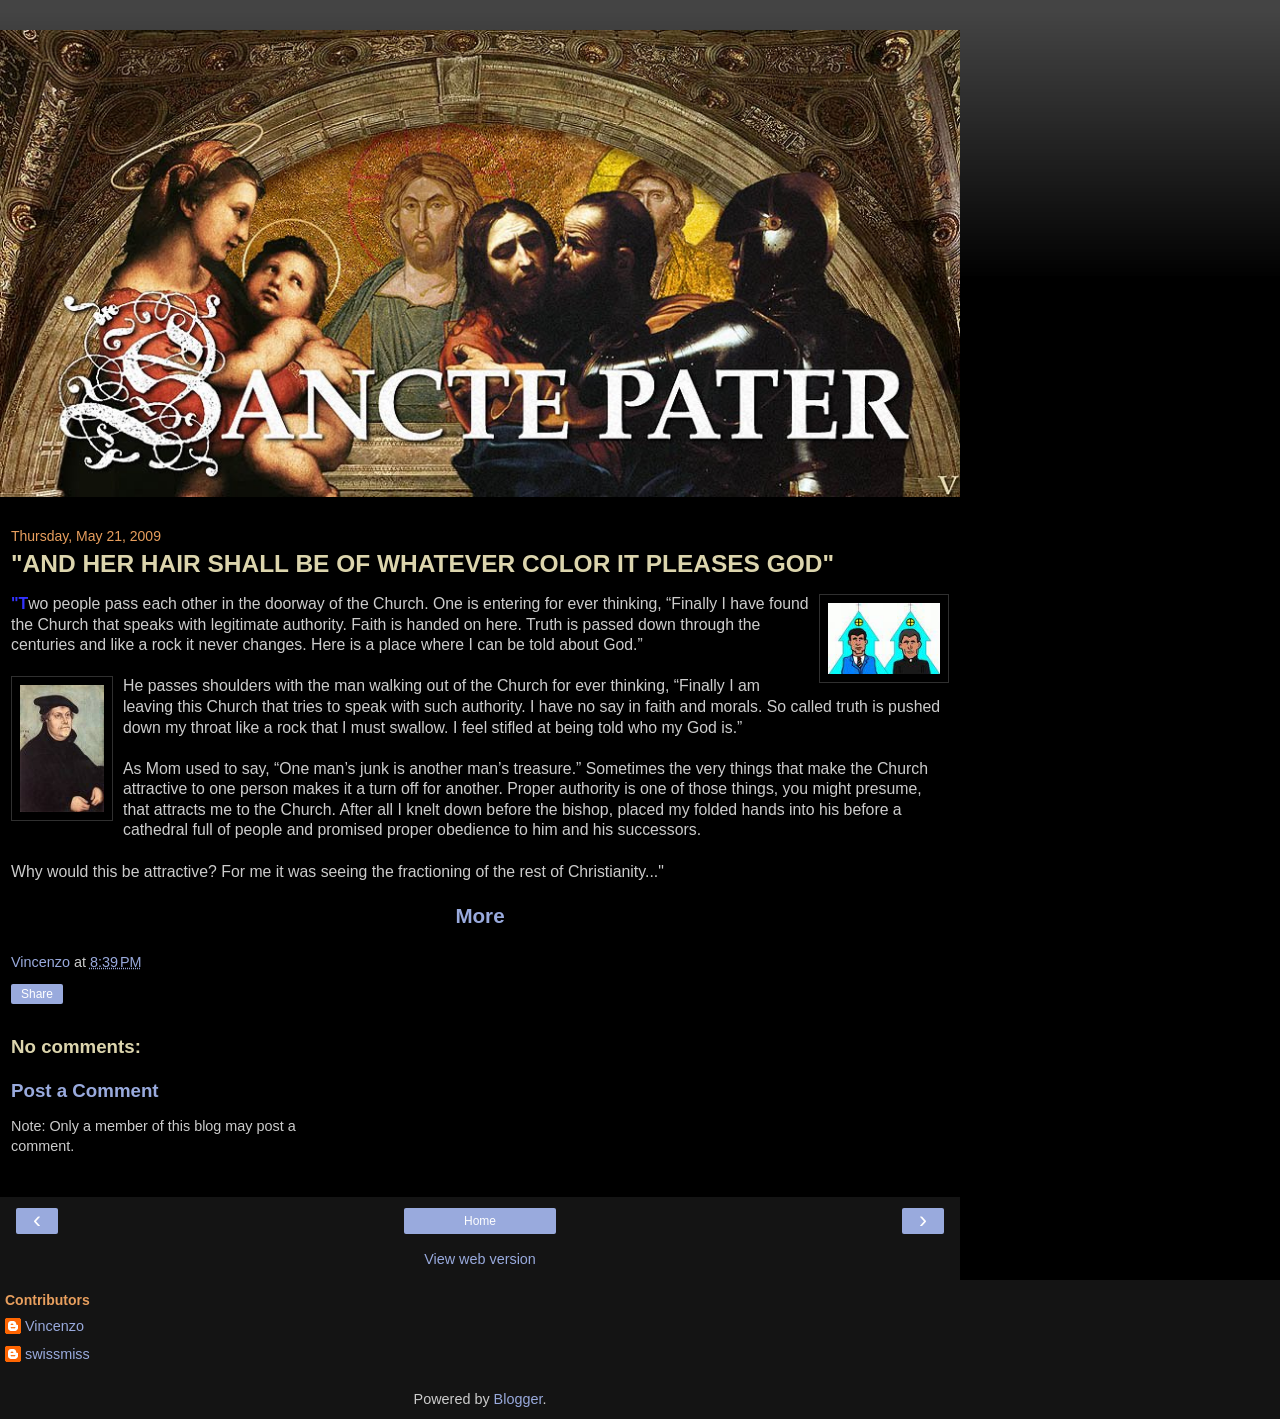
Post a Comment (85, 1090)
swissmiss (57, 1354)
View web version (480, 1259)
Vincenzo (54, 1326)
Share (37, 994)
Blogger (518, 1399)
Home (480, 1221)
